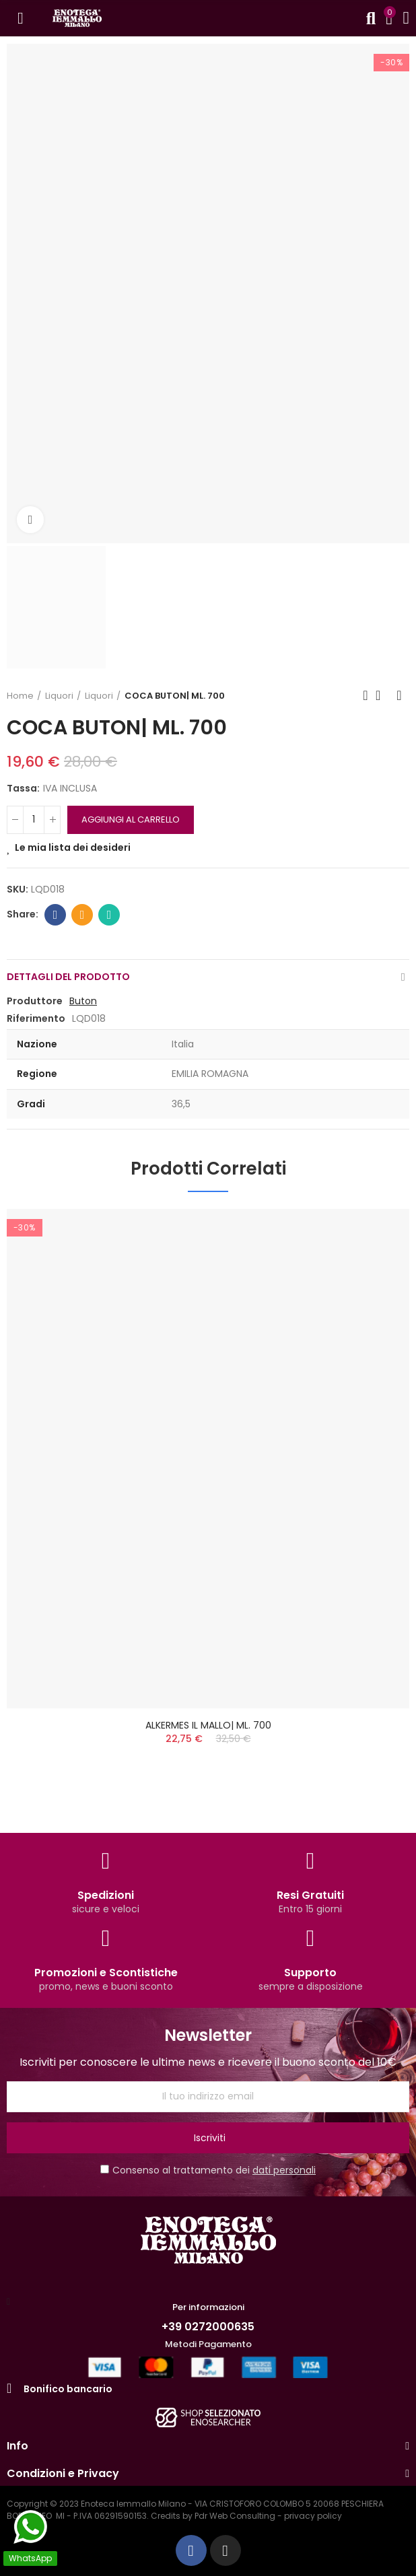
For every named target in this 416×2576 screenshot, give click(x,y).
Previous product (365, 695)
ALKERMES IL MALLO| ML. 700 (208, 1725)
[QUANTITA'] (34, 820)
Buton (83, 1001)
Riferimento (36, 1018)
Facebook (55, 915)
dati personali (284, 2170)
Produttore (35, 1001)
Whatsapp (109, 915)
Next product (399, 695)
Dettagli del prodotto (68, 976)
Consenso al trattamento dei (208, 2170)
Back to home (382, 695)
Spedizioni (105, 1895)
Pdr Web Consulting (235, 2515)
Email (82, 915)
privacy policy (313, 2515)
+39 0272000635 (208, 2326)
